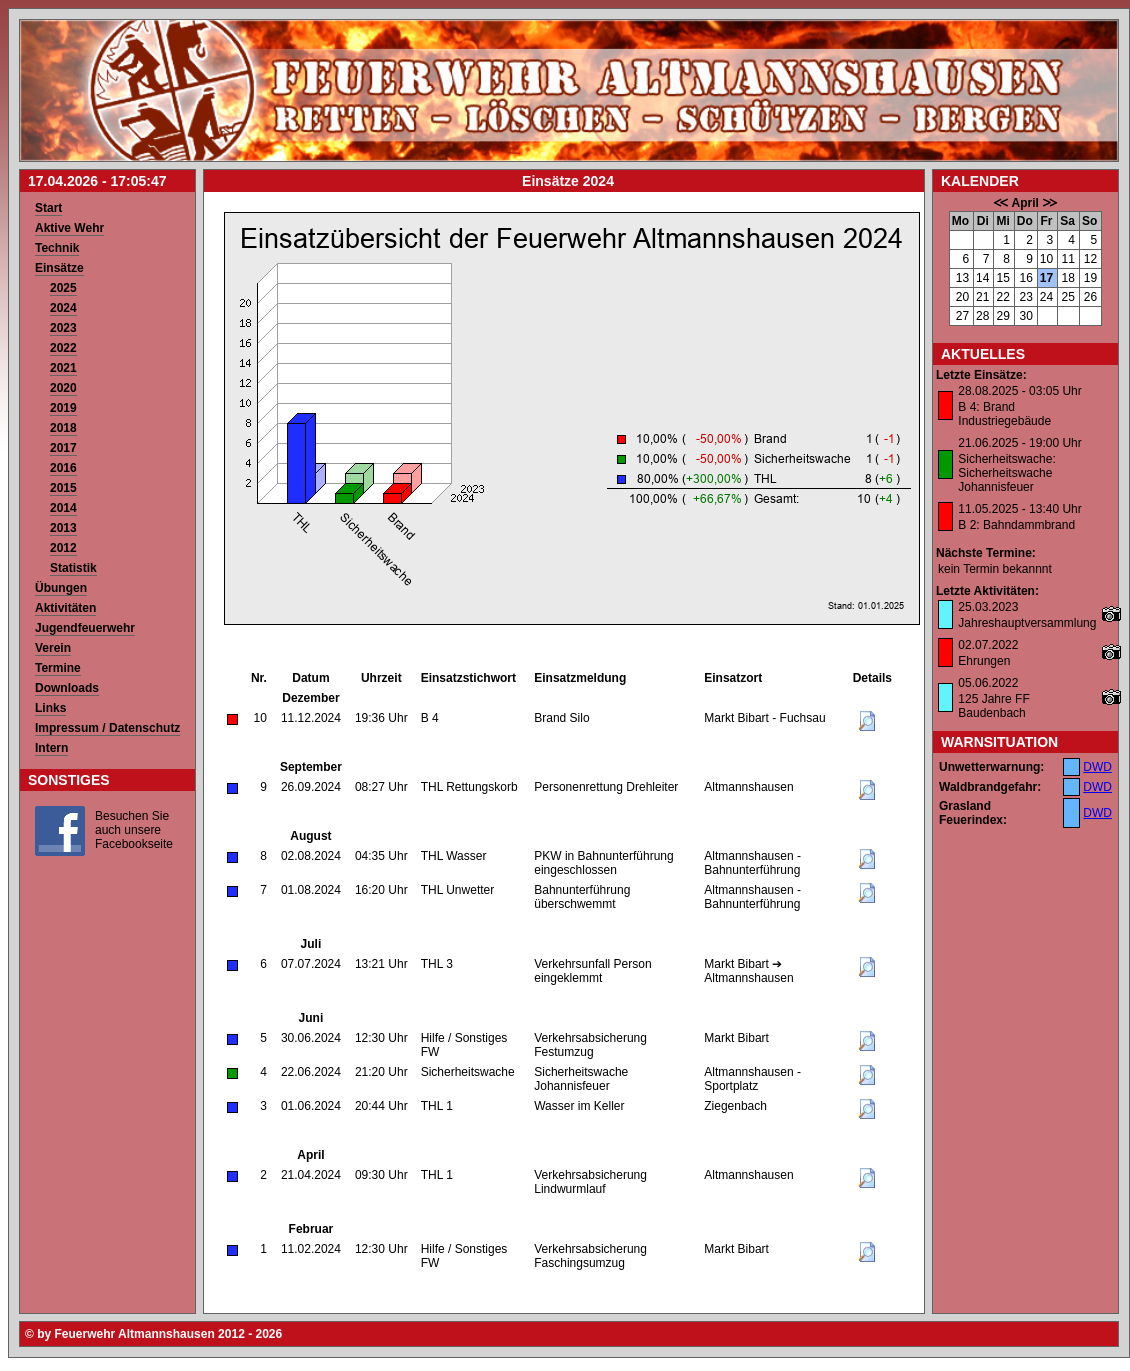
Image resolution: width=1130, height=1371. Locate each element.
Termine (58, 668)
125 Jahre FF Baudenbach (993, 706)
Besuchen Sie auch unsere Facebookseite (134, 830)
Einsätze (59, 268)
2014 (63, 508)
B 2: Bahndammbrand (1016, 525)
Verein (53, 648)
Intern (51, 748)
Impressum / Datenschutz (107, 728)
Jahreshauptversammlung (1027, 623)
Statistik (73, 568)
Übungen (61, 588)
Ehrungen (984, 661)
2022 (63, 348)
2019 (63, 408)
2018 (63, 428)
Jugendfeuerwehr (85, 628)
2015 (63, 488)
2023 (63, 328)
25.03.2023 (988, 607)
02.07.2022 (988, 645)
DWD (1097, 767)
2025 (63, 288)
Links (50, 708)
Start (48, 208)
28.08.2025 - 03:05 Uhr (1019, 391)
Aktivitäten (65, 608)
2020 (63, 388)
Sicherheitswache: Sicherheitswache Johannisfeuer (1006, 473)
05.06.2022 (988, 683)
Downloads (67, 688)
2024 (63, 308)
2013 (63, 528)
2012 (63, 548)
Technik (57, 248)
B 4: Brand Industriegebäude (1004, 414)
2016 (63, 468)
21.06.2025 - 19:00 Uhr (1019, 443)
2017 (63, 448)
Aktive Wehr (69, 228)
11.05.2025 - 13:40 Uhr (1019, 509)
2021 (63, 368)
